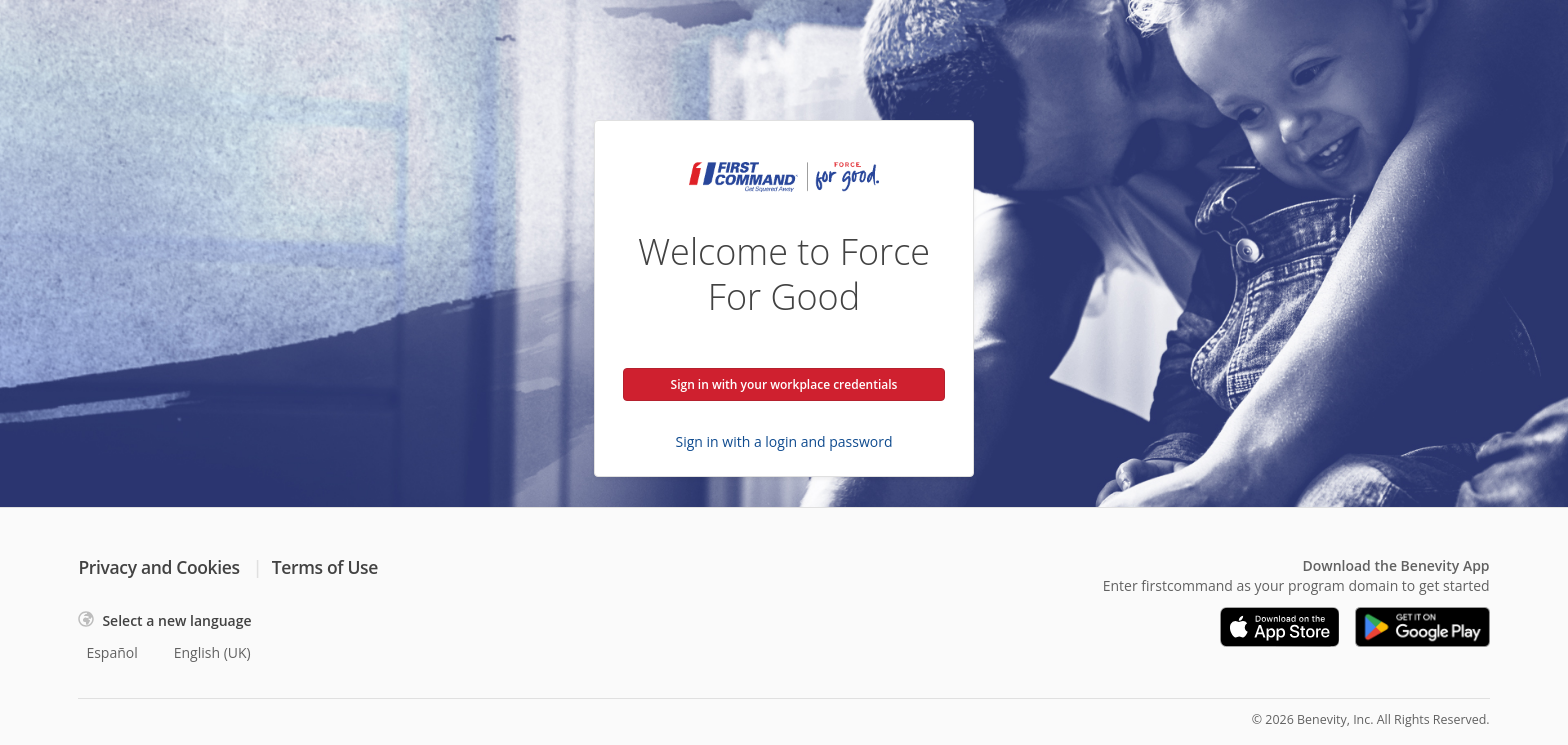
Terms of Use (325, 567)
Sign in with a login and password (784, 441)
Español (111, 652)
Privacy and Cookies (158, 567)
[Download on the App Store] (1280, 627)
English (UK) (212, 652)
